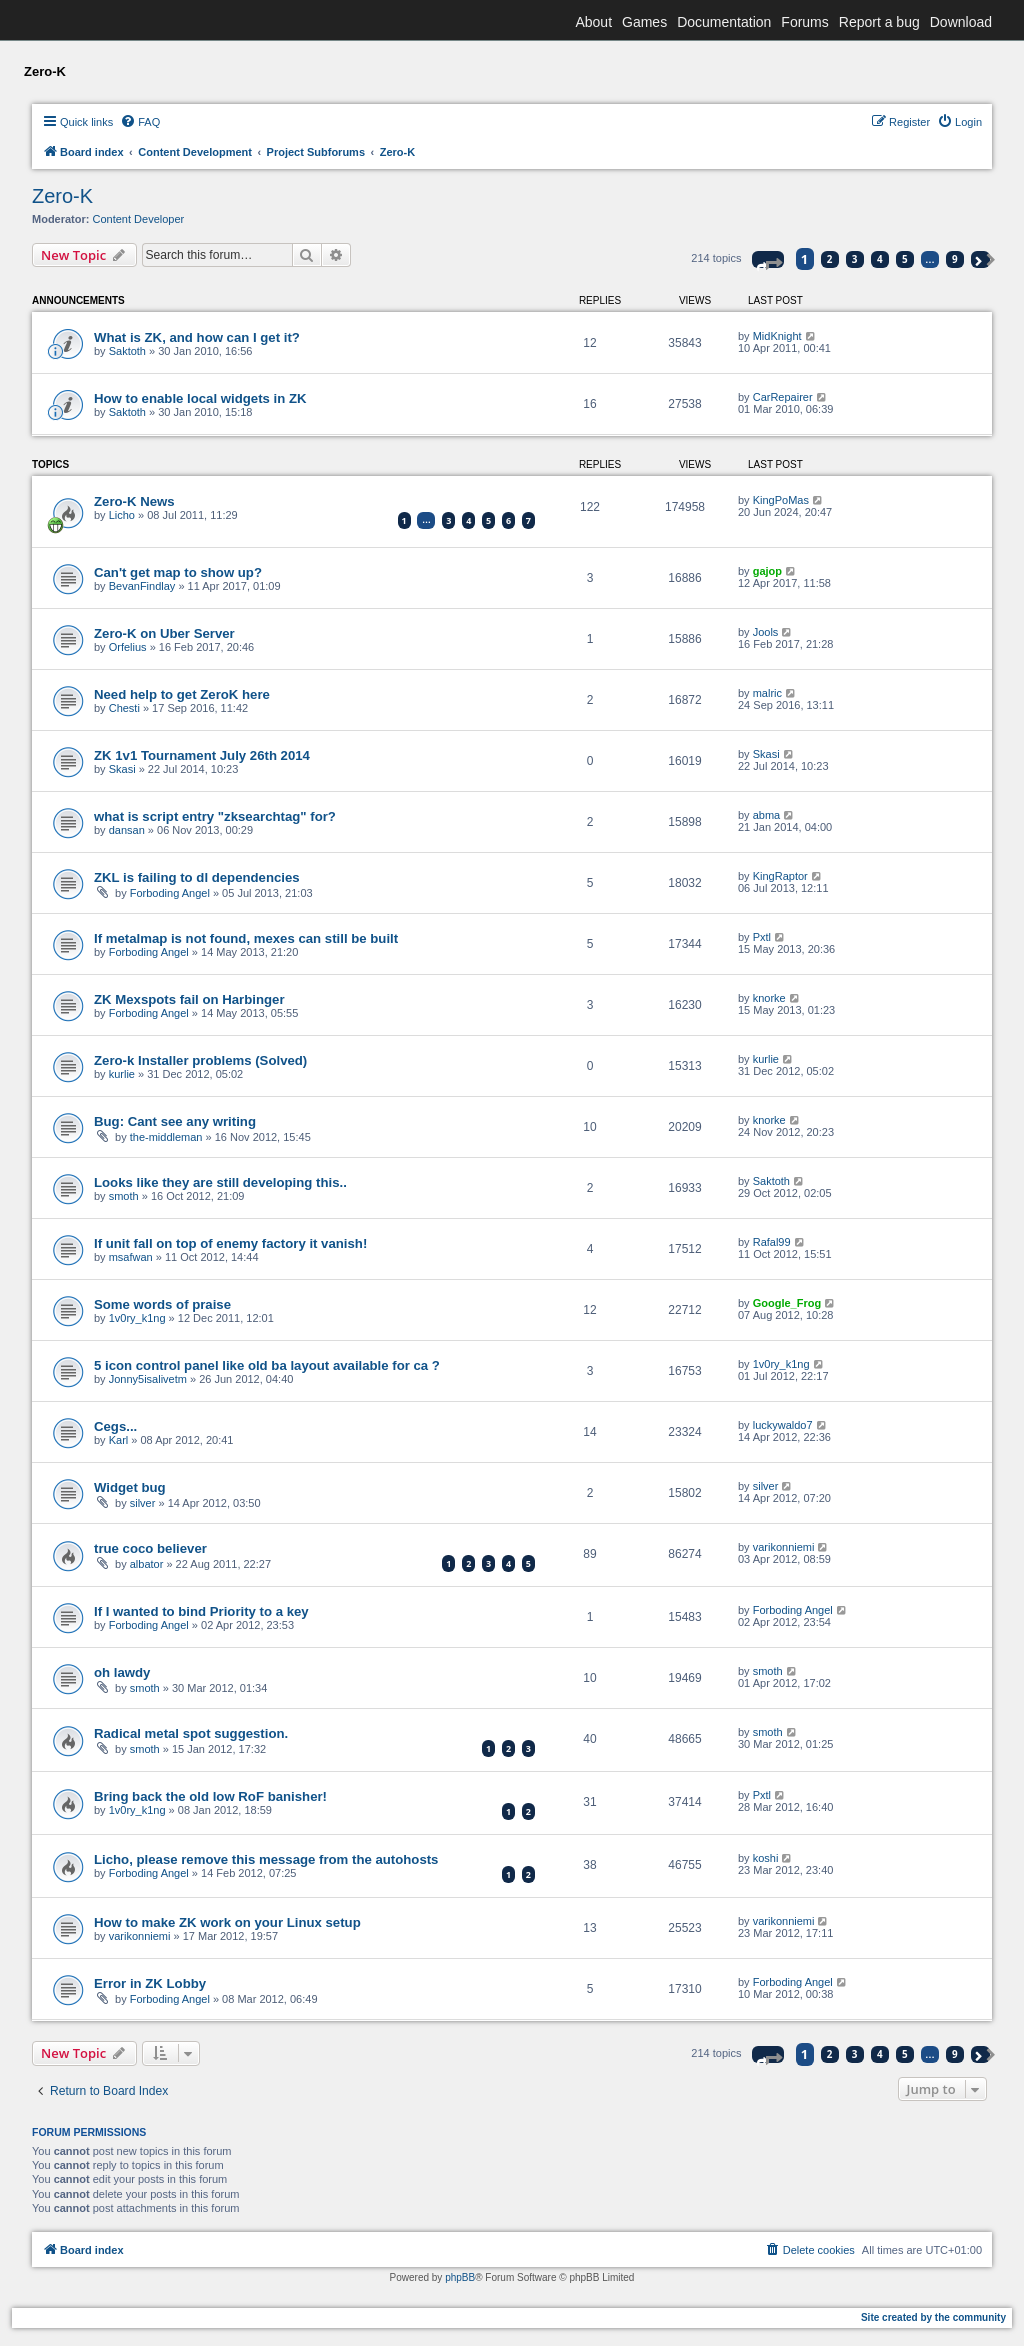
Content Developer (139, 219)
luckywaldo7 (783, 1425)
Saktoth (127, 351)
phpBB (460, 2277)
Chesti (124, 708)
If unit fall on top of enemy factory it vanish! (230, 1243)
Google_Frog (787, 1303)
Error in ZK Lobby (150, 1983)
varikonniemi (784, 1547)
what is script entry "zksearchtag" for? (215, 816)
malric (767, 693)
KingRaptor (780, 876)
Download (961, 22)
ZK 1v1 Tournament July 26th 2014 (202, 755)
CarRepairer (783, 397)
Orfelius (128, 647)
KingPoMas (781, 500)
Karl (119, 1440)
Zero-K (62, 196)
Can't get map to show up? (178, 572)
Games (644, 22)
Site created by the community (933, 2317)
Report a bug (879, 22)
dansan (127, 830)
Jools (766, 632)
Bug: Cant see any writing (175, 1121)
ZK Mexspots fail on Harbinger (189, 999)
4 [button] (880, 259)
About (593, 22)
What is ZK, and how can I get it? (197, 337)
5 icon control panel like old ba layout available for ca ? (267, 1365)
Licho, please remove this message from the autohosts (266, 1859)
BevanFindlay (142, 586)
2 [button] (830, 259)
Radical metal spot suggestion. (191, 1733)
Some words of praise (162, 1304)
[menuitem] (140, 122)
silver (143, 1503)
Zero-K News (134, 501)
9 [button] (955, 259)
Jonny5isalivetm (148, 1379)
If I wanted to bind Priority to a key (201, 1611)
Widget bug (130, 1487)
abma (767, 815)
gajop (767, 571)
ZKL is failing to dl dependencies (197, 877)
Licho (122, 515)
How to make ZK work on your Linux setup (227, 1922)
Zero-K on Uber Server (164, 633)
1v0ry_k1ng (137, 1318)
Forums (804, 22)
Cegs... (115, 1426)
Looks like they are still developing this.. (220, 1182)
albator (147, 1564)
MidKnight (777, 336)
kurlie (122, 1074)
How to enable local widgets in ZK (200, 398)
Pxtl (762, 937)
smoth (124, 1196)
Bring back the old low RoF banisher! (210, 1796)
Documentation (724, 22)
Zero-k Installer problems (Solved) (200, 1060)
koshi (766, 1858)
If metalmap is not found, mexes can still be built (246, 938)
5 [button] (905, 259)
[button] (768, 259)
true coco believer (150, 1548)
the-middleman (166, 1137)
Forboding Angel (170, 893)
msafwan (131, 1257)
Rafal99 (772, 1242)
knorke (769, 998)
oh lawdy (122, 1672)
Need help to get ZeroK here (182, 694)
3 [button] (855, 259)
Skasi (122, 769)
